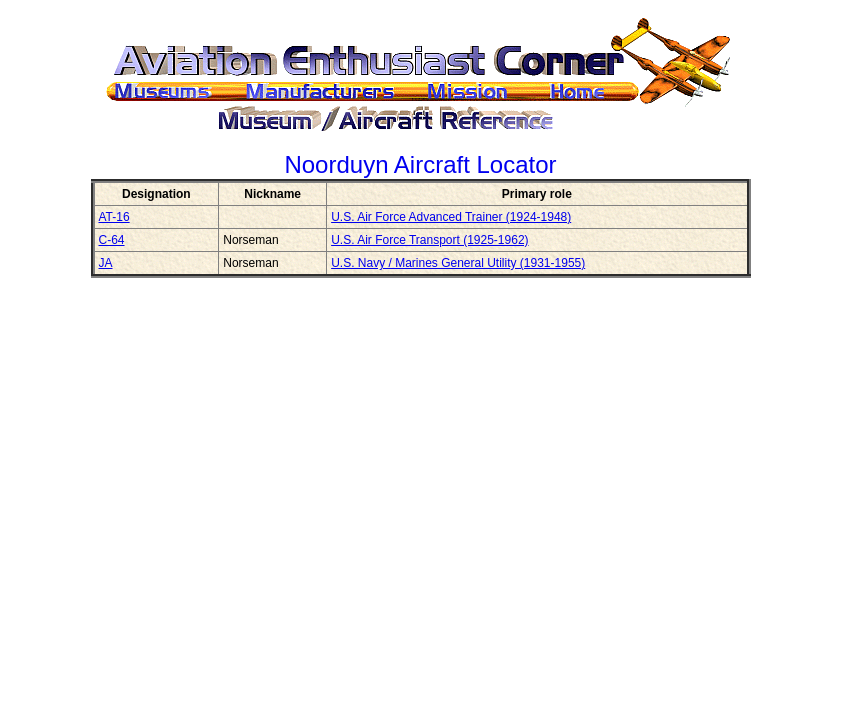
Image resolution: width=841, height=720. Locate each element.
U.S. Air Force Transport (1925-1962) (429, 240)
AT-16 (114, 217)
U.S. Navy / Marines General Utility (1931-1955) (458, 263)
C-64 (112, 240)
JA (106, 263)
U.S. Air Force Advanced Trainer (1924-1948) (451, 217)
